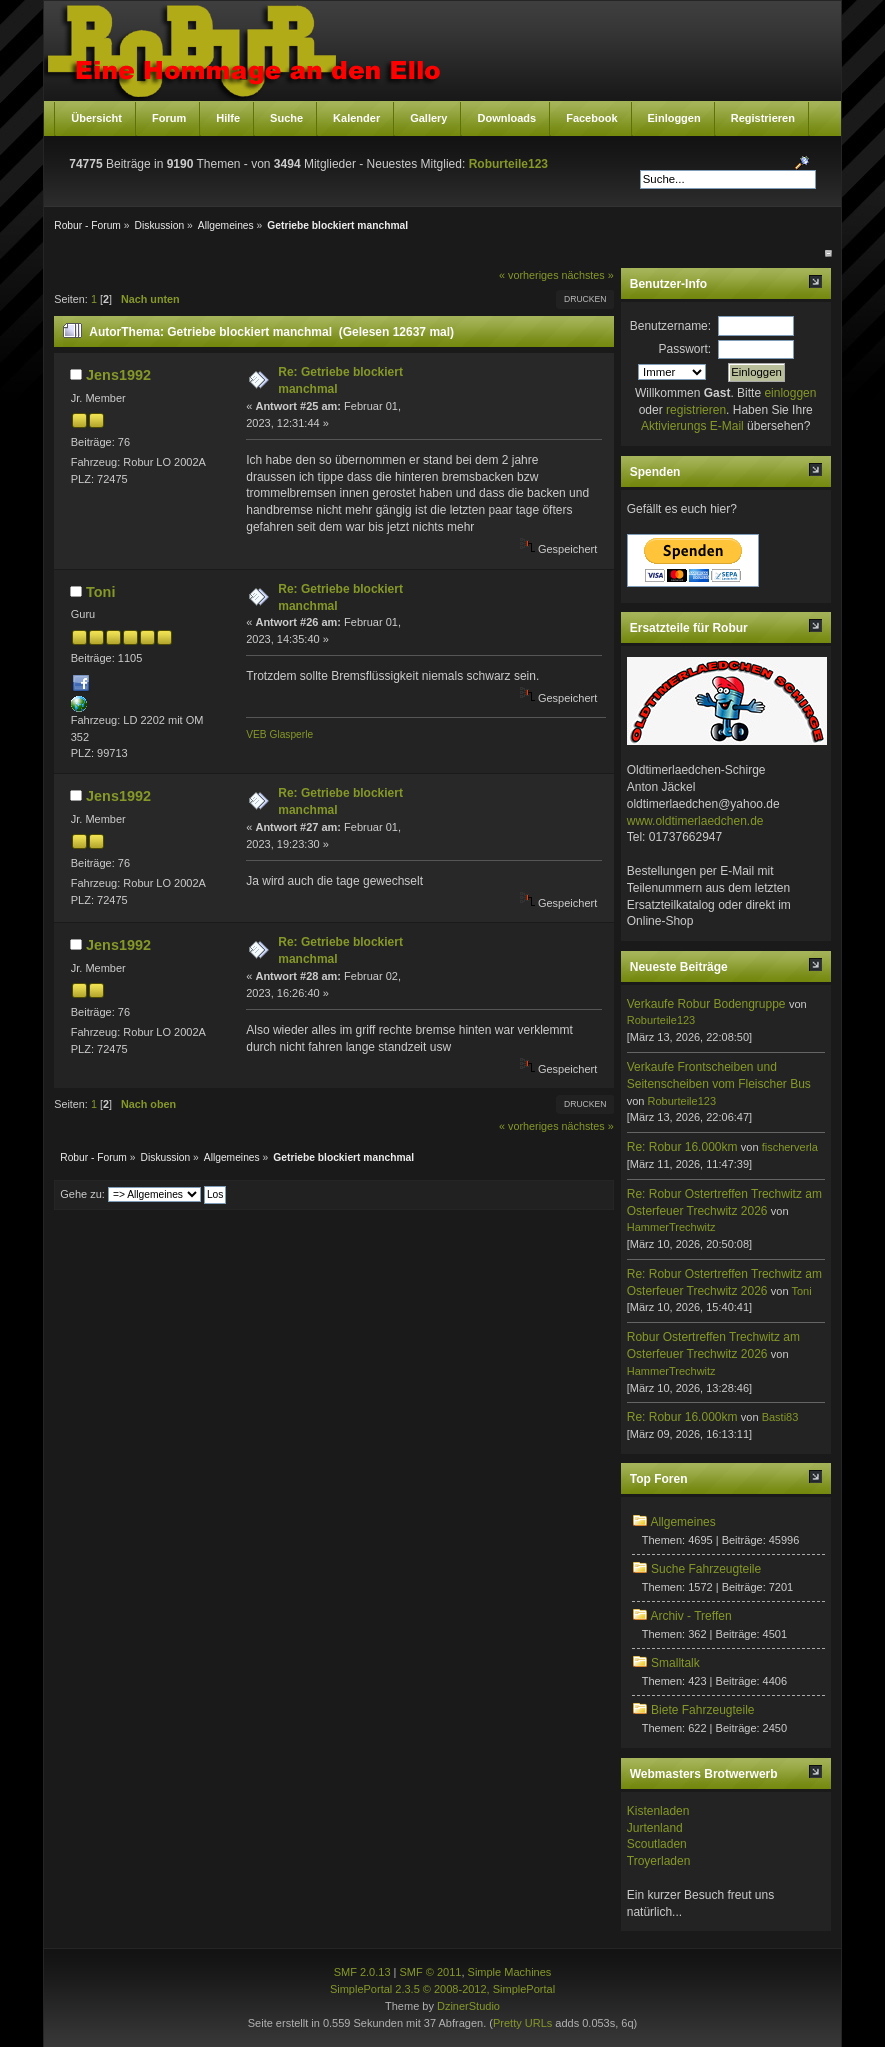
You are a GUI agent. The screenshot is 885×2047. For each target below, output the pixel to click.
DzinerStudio (468, 2006)
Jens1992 (118, 375)
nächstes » (588, 275)
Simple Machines (510, 1972)
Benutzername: (670, 326)
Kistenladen (658, 1811)
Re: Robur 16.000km (682, 1147)
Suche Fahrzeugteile (706, 1569)
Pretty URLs (522, 2023)
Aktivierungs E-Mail (692, 426)
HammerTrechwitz (671, 1227)
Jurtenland (655, 1828)
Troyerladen (659, 1861)
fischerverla (790, 1147)
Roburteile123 (508, 164)
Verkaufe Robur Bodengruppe (706, 1004)
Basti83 (780, 1417)
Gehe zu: (82, 1194)
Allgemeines (682, 1522)
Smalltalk (675, 1663)
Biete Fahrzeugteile (702, 1710)
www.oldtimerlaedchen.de (695, 821)
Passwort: (684, 349)
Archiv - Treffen (690, 1616)
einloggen (790, 393)
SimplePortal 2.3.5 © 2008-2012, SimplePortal (442, 1989)
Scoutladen (657, 1844)
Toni (100, 592)
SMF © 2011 (431, 1972)
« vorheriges (528, 275)
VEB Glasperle (279, 734)
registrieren (696, 410)
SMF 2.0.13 (362, 1972)
